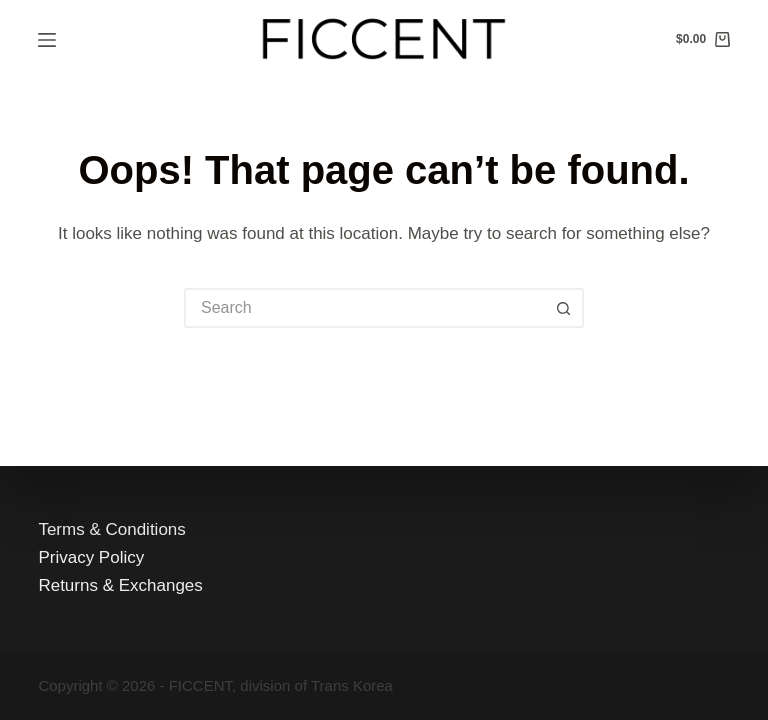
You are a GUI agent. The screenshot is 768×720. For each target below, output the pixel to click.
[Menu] (47, 40)
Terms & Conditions (111, 529)
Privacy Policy (91, 557)
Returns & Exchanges (120, 585)
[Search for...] (364, 308)
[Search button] (564, 308)
